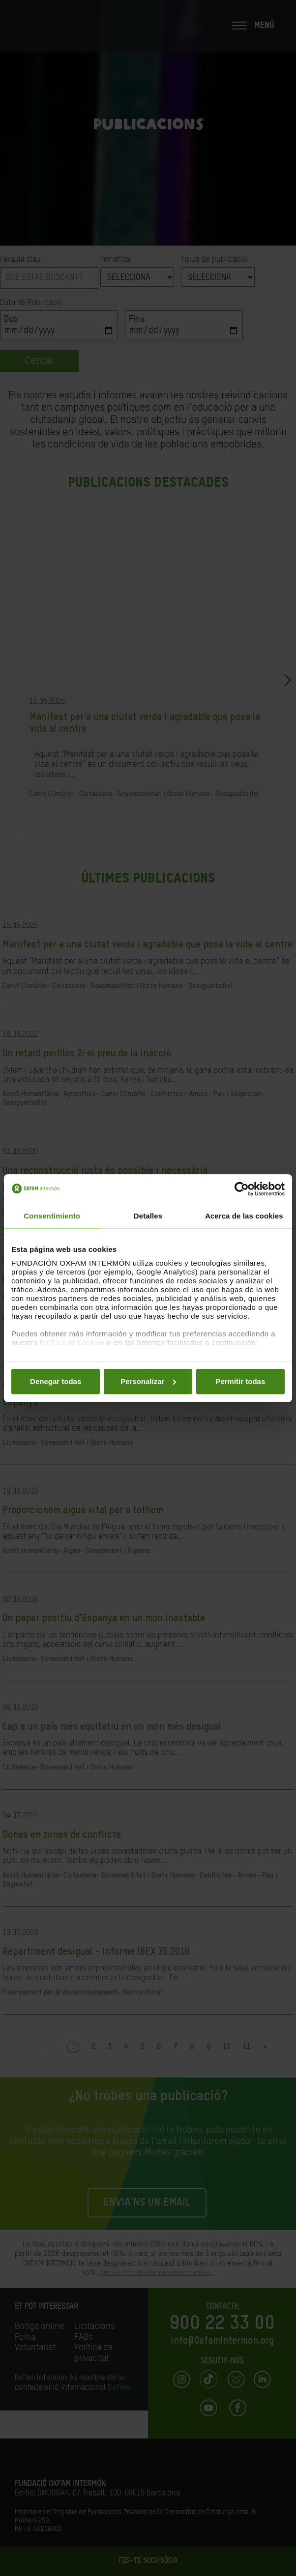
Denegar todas (55, 1381)
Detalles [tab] (148, 1216)
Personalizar (148, 1381)
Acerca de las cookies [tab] (244, 1216)
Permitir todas (240, 1381)
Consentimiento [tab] (52, 1216)
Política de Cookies (72, 1343)
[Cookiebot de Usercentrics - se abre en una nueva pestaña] (242, 1189)
